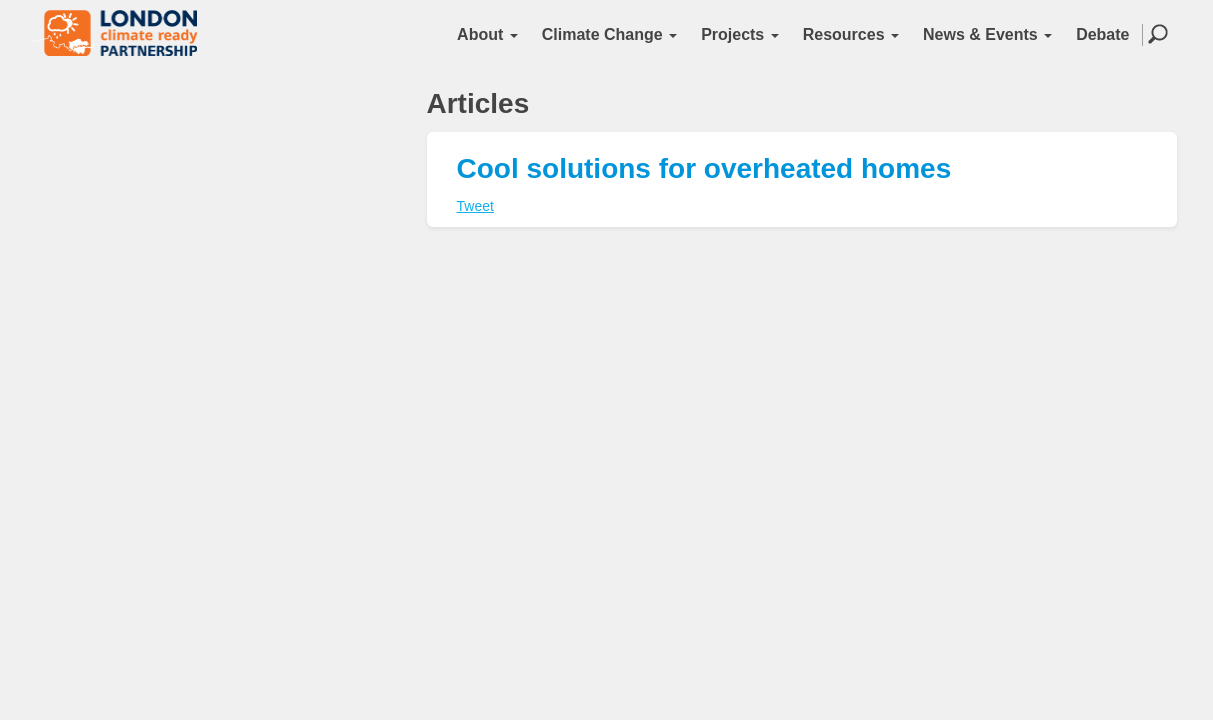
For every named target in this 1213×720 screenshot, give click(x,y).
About (487, 34)
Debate (1102, 34)
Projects (740, 34)
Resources (851, 34)
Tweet (475, 206)
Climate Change (609, 34)
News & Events (987, 34)
